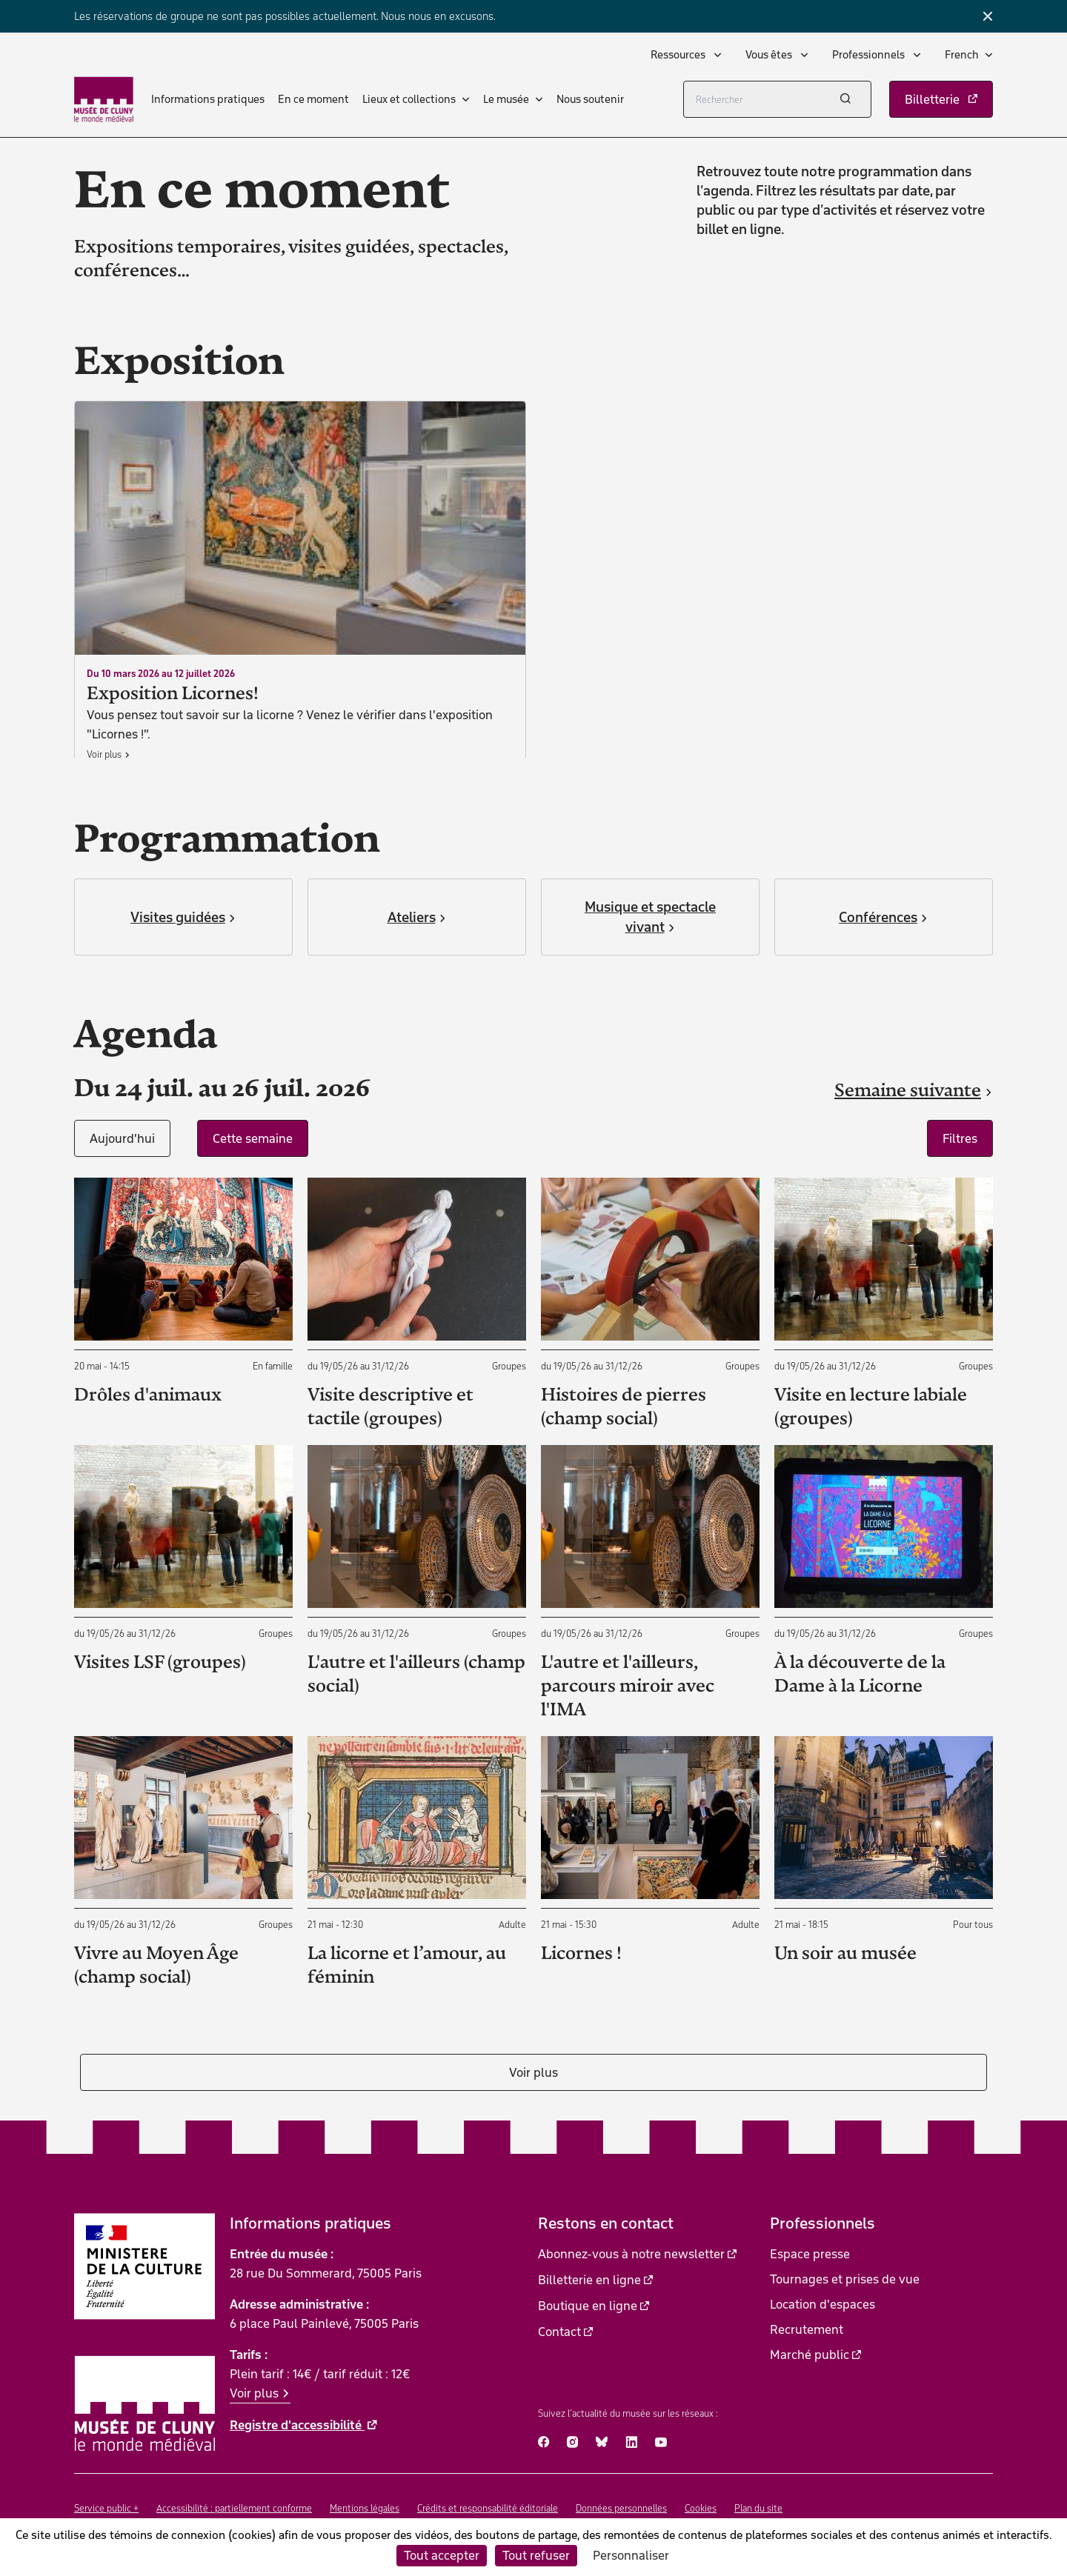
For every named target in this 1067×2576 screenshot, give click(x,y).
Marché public (809, 2354)
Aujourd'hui (122, 1138)
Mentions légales (364, 2508)
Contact (559, 2331)
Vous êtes (769, 54)
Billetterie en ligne (589, 2279)
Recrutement (806, 2329)
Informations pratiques (208, 99)
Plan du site (758, 2508)
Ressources (679, 54)
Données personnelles (621, 2508)
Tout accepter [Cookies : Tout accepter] (441, 2555)
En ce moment (313, 99)
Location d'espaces (822, 2304)
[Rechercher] (777, 99)
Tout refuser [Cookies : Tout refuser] (536, 2555)
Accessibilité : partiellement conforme (234, 2508)
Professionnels (869, 54)
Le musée (506, 99)
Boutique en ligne (587, 2305)
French (962, 54)
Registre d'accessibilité (297, 2424)
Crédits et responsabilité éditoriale (487, 2508)
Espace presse (810, 2253)
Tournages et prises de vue (845, 2279)
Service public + (106, 2508)
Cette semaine (253, 1138)
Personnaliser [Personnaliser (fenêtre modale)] (631, 2555)
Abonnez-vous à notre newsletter (631, 2253)
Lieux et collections (409, 99)
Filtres (960, 1138)
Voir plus (533, 2072)
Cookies (701, 2508)
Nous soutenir (590, 99)
